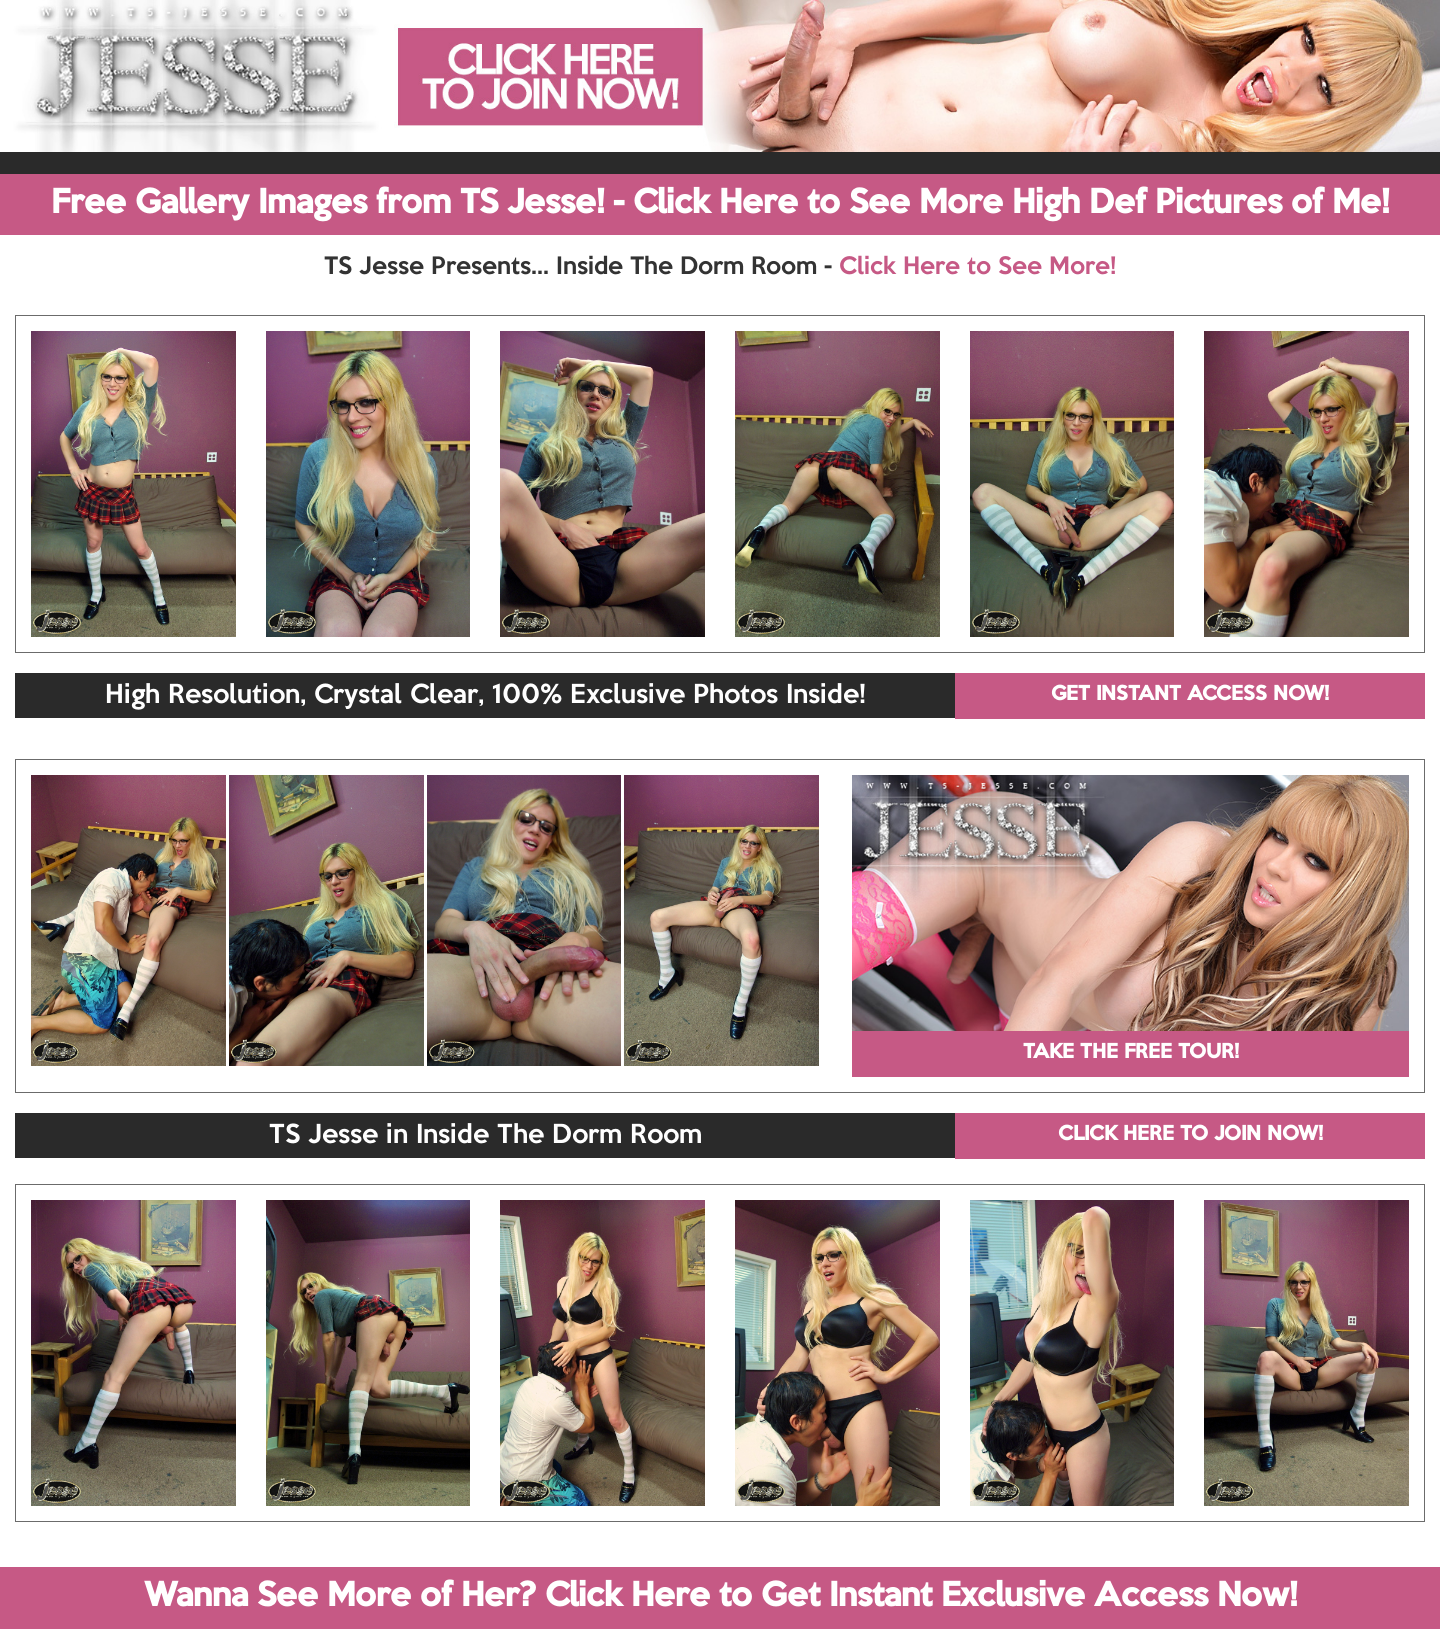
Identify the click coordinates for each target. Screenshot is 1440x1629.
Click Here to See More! (977, 267)
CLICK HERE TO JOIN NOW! (1190, 1135)
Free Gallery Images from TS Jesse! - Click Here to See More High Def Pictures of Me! (720, 204)
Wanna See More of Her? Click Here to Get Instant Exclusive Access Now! (720, 1597)
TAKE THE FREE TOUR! (1131, 1053)
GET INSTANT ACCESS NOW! (1190, 695)
